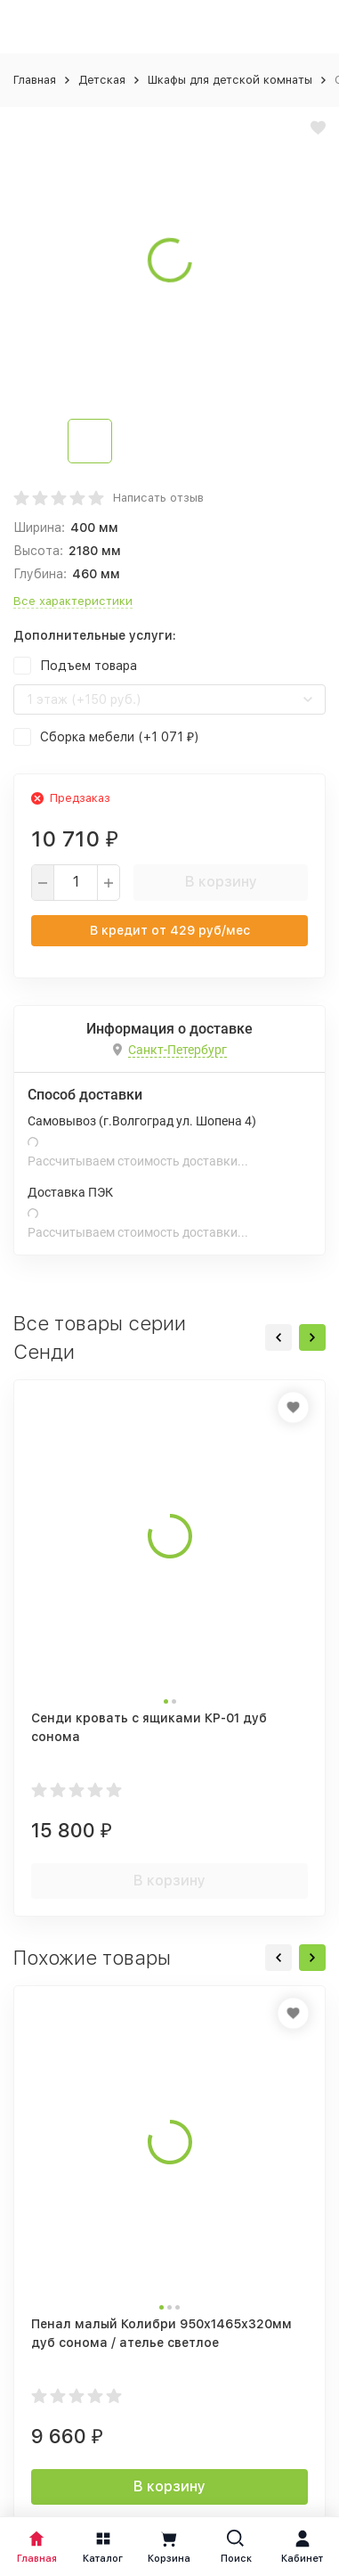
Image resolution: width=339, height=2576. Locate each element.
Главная (34, 79)
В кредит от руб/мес (170, 930)
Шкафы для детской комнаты (230, 79)
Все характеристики (73, 601)
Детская (101, 79)
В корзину (221, 881)
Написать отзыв (158, 497)
